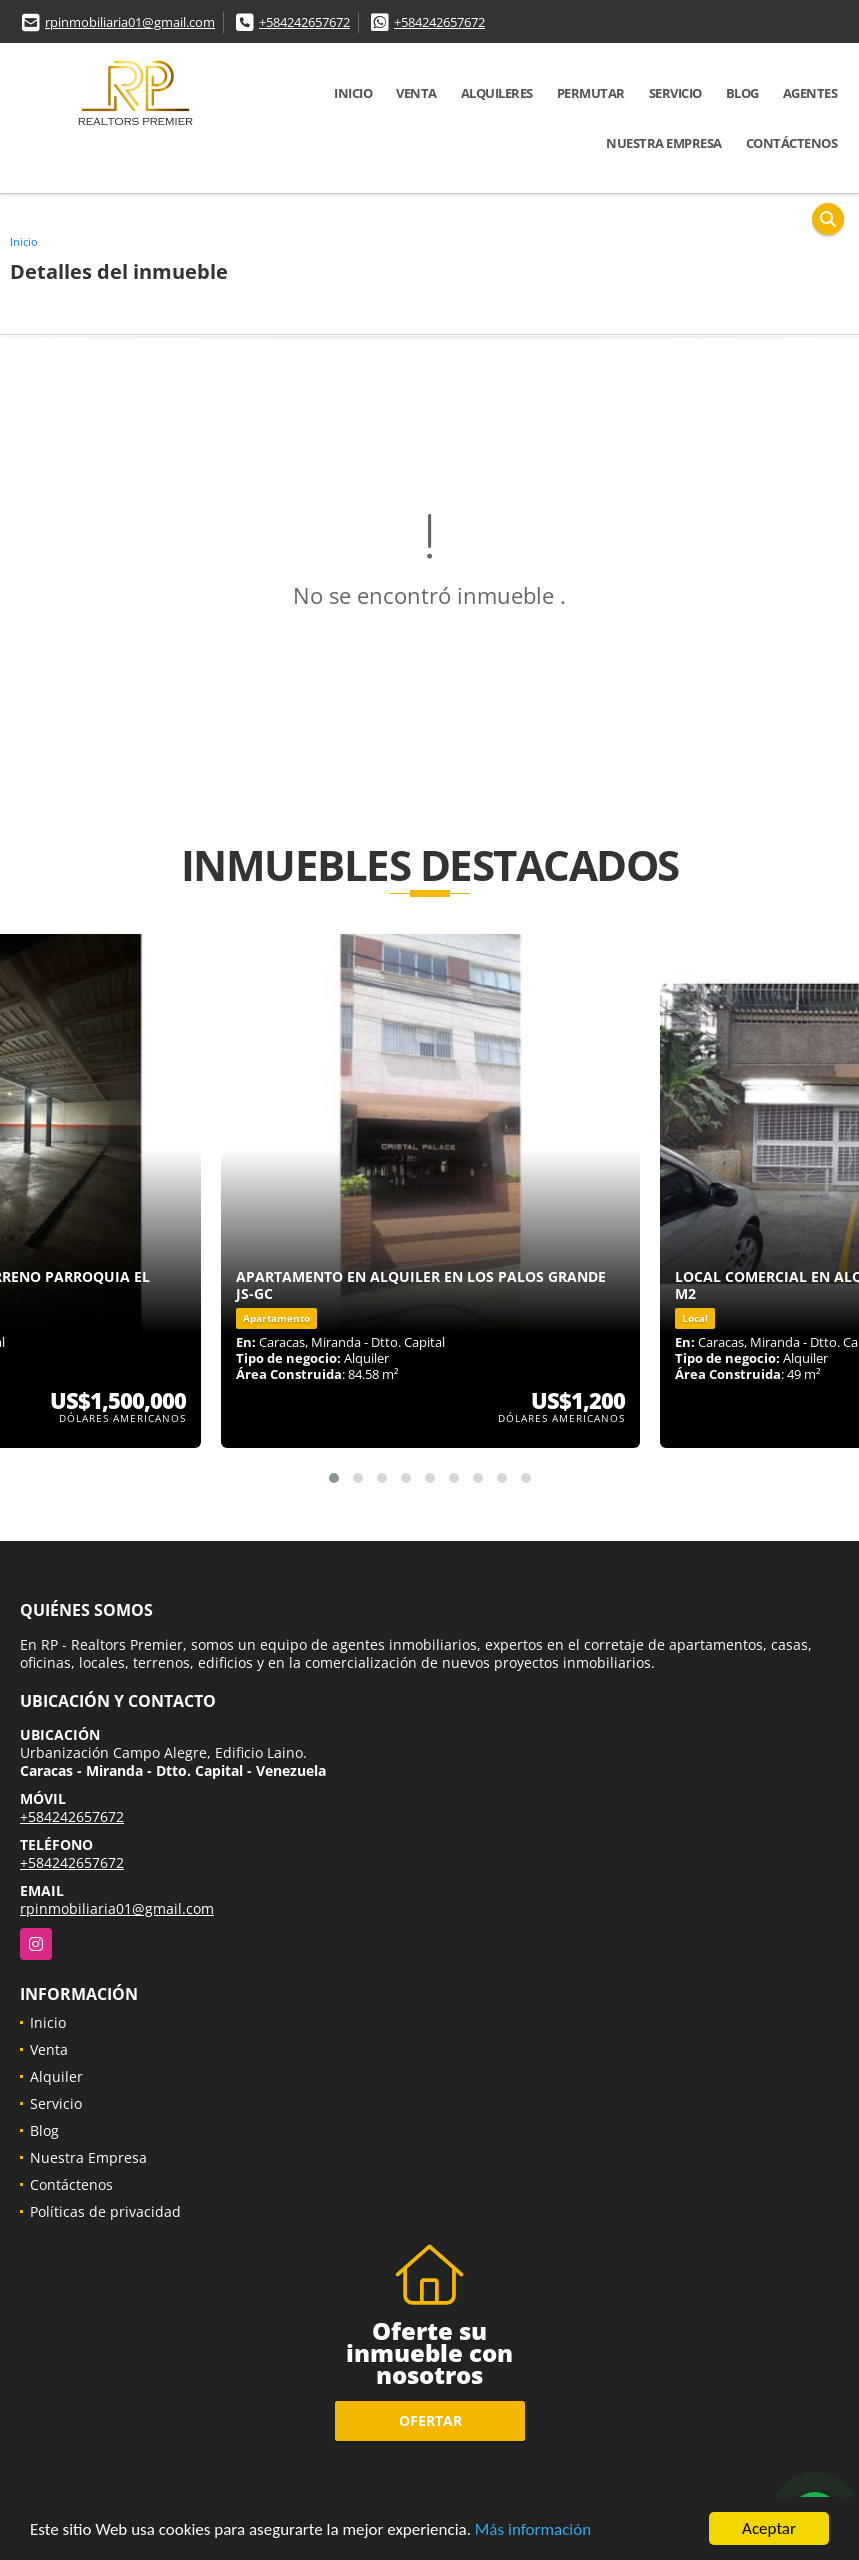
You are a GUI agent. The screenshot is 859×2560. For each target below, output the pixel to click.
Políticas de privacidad (105, 2211)
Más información (533, 2530)
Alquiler (56, 2076)
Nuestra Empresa (664, 143)
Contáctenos (792, 143)
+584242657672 (304, 22)
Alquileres (497, 93)
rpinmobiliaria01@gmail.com (130, 22)
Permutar (591, 93)
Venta (416, 93)
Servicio (675, 93)
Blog (742, 93)
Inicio (353, 93)
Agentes (810, 93)
